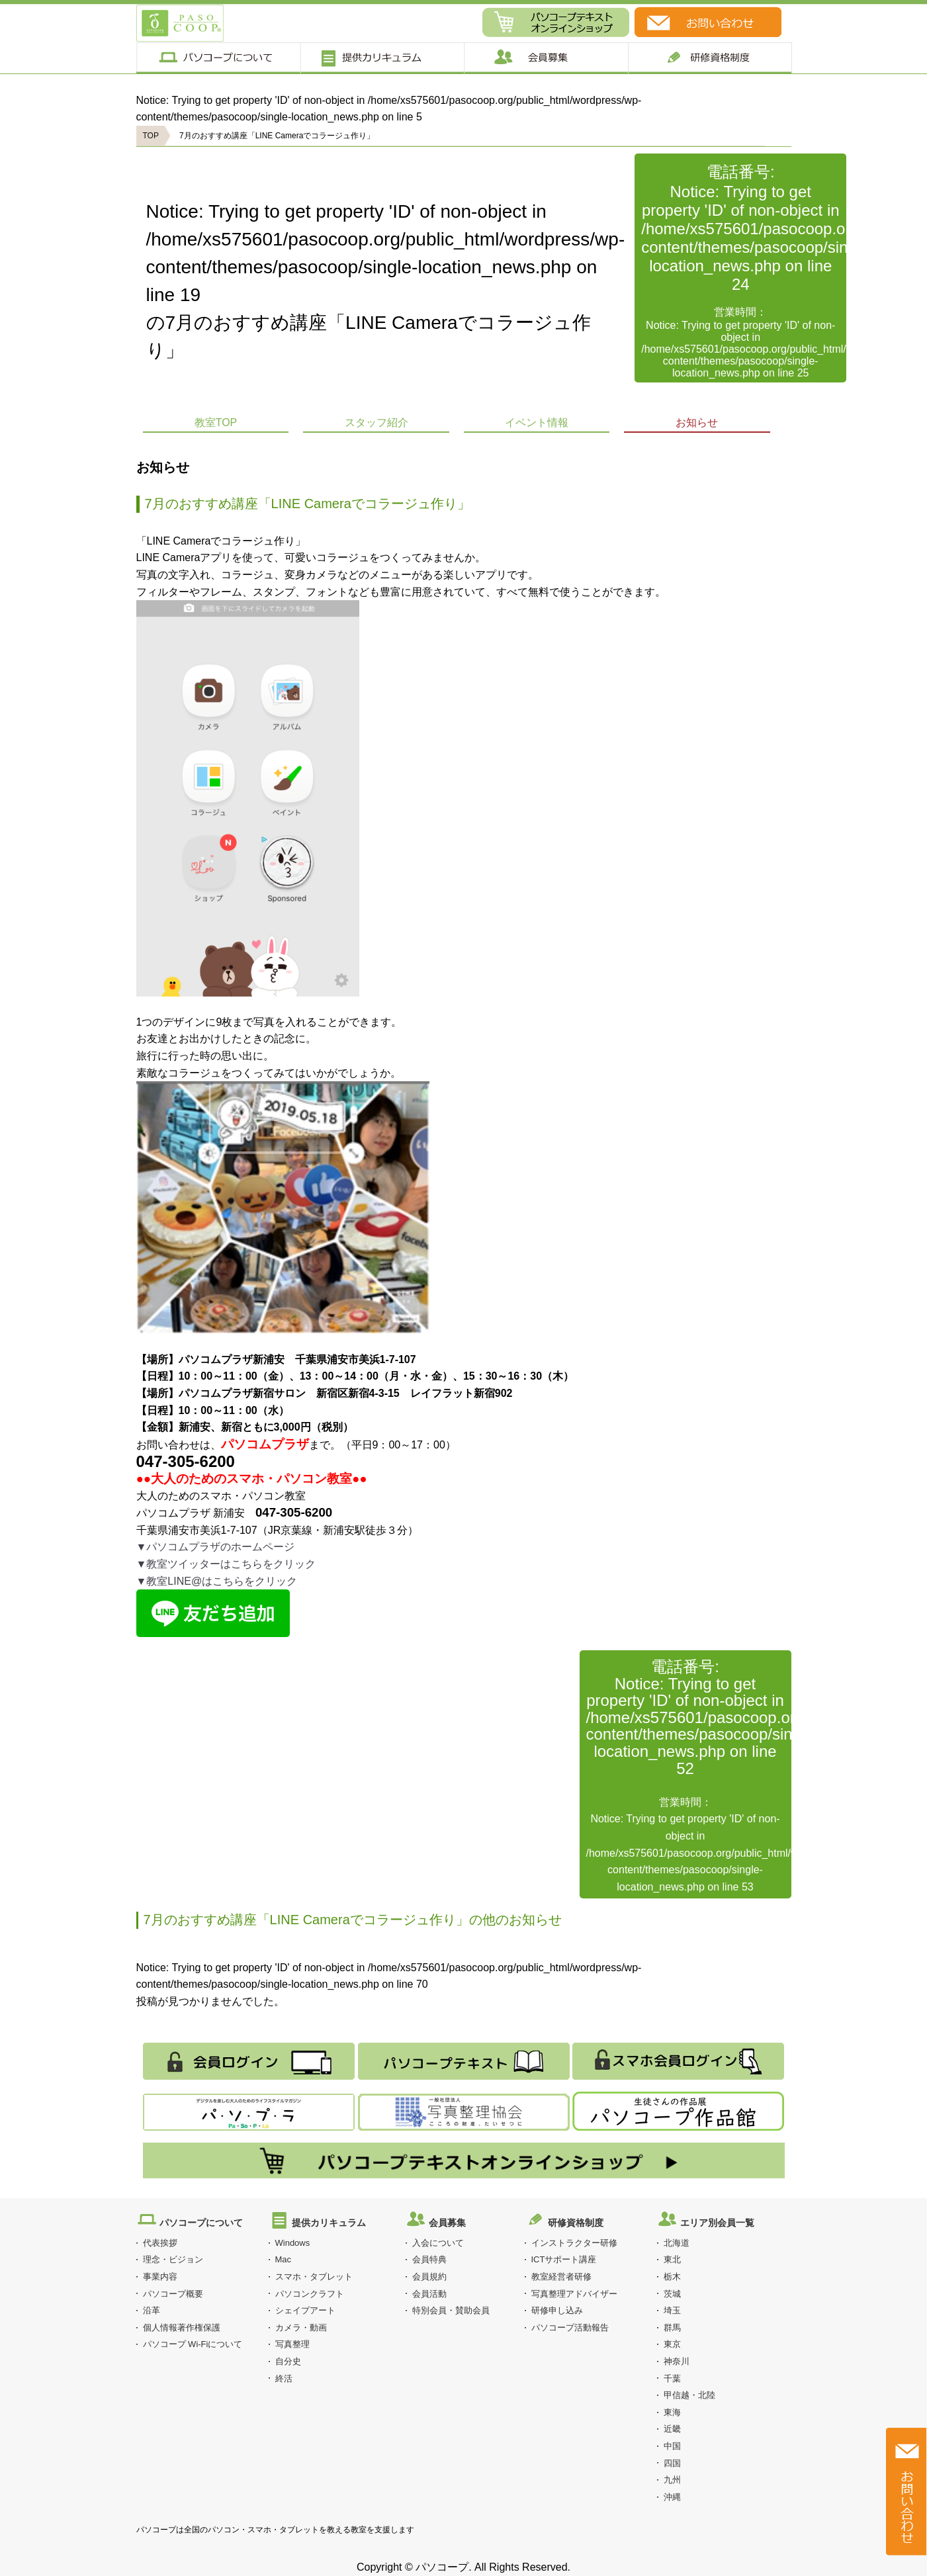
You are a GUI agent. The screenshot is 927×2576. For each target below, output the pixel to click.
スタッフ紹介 (376, 422)
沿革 (151, 2310)
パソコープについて (218, 57)
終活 (283, 2378)
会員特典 (429, 2259)
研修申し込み (557, 2310)
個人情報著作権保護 (181, 2327)
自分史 (288, 2361)
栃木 (672, 2277)
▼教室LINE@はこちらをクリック (217, 1581)
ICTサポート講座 (564, 2259)
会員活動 (429, 2294)
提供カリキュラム (381, 57)
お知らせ (697, 422)
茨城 (672, 2294)
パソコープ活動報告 (570, 2327)
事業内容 (160, 2277)
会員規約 (429, 2277)
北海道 (676, 2243)
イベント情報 (536, 422)
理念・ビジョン (173, 2259)
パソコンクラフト (309, 2294)
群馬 (672, 2327)
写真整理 (292, 2344)
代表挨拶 (160, 2243)
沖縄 (672, 2497)
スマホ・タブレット (314, 2277)
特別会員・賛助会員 (451, 2310)
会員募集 (546, 57)
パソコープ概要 (173, 2294)
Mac (283, 2259)
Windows (292, 2243)
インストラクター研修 (574, 2243)
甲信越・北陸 (689, 2395)
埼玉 (672, 2310)
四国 (672, 2463)
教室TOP (216, 422)
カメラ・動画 (301, 2327)
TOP (151, 135)
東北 (672, 2259)
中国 (672, 2446)
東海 (672, 2412)
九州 (672, 2480)
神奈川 (676, 2361)
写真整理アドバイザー (574, 2294)
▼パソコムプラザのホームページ (215, 1546)
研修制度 (710, 57)
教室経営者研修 (561, 2277)
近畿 (672, 2429)
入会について (438, 2243)
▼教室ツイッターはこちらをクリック (226, 1564)
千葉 (672, 2378)
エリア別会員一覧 (717, 2222)
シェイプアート (305, 2310)
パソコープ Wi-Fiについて (193, 2344)
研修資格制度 (575, 2222)
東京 (672, 2344)
